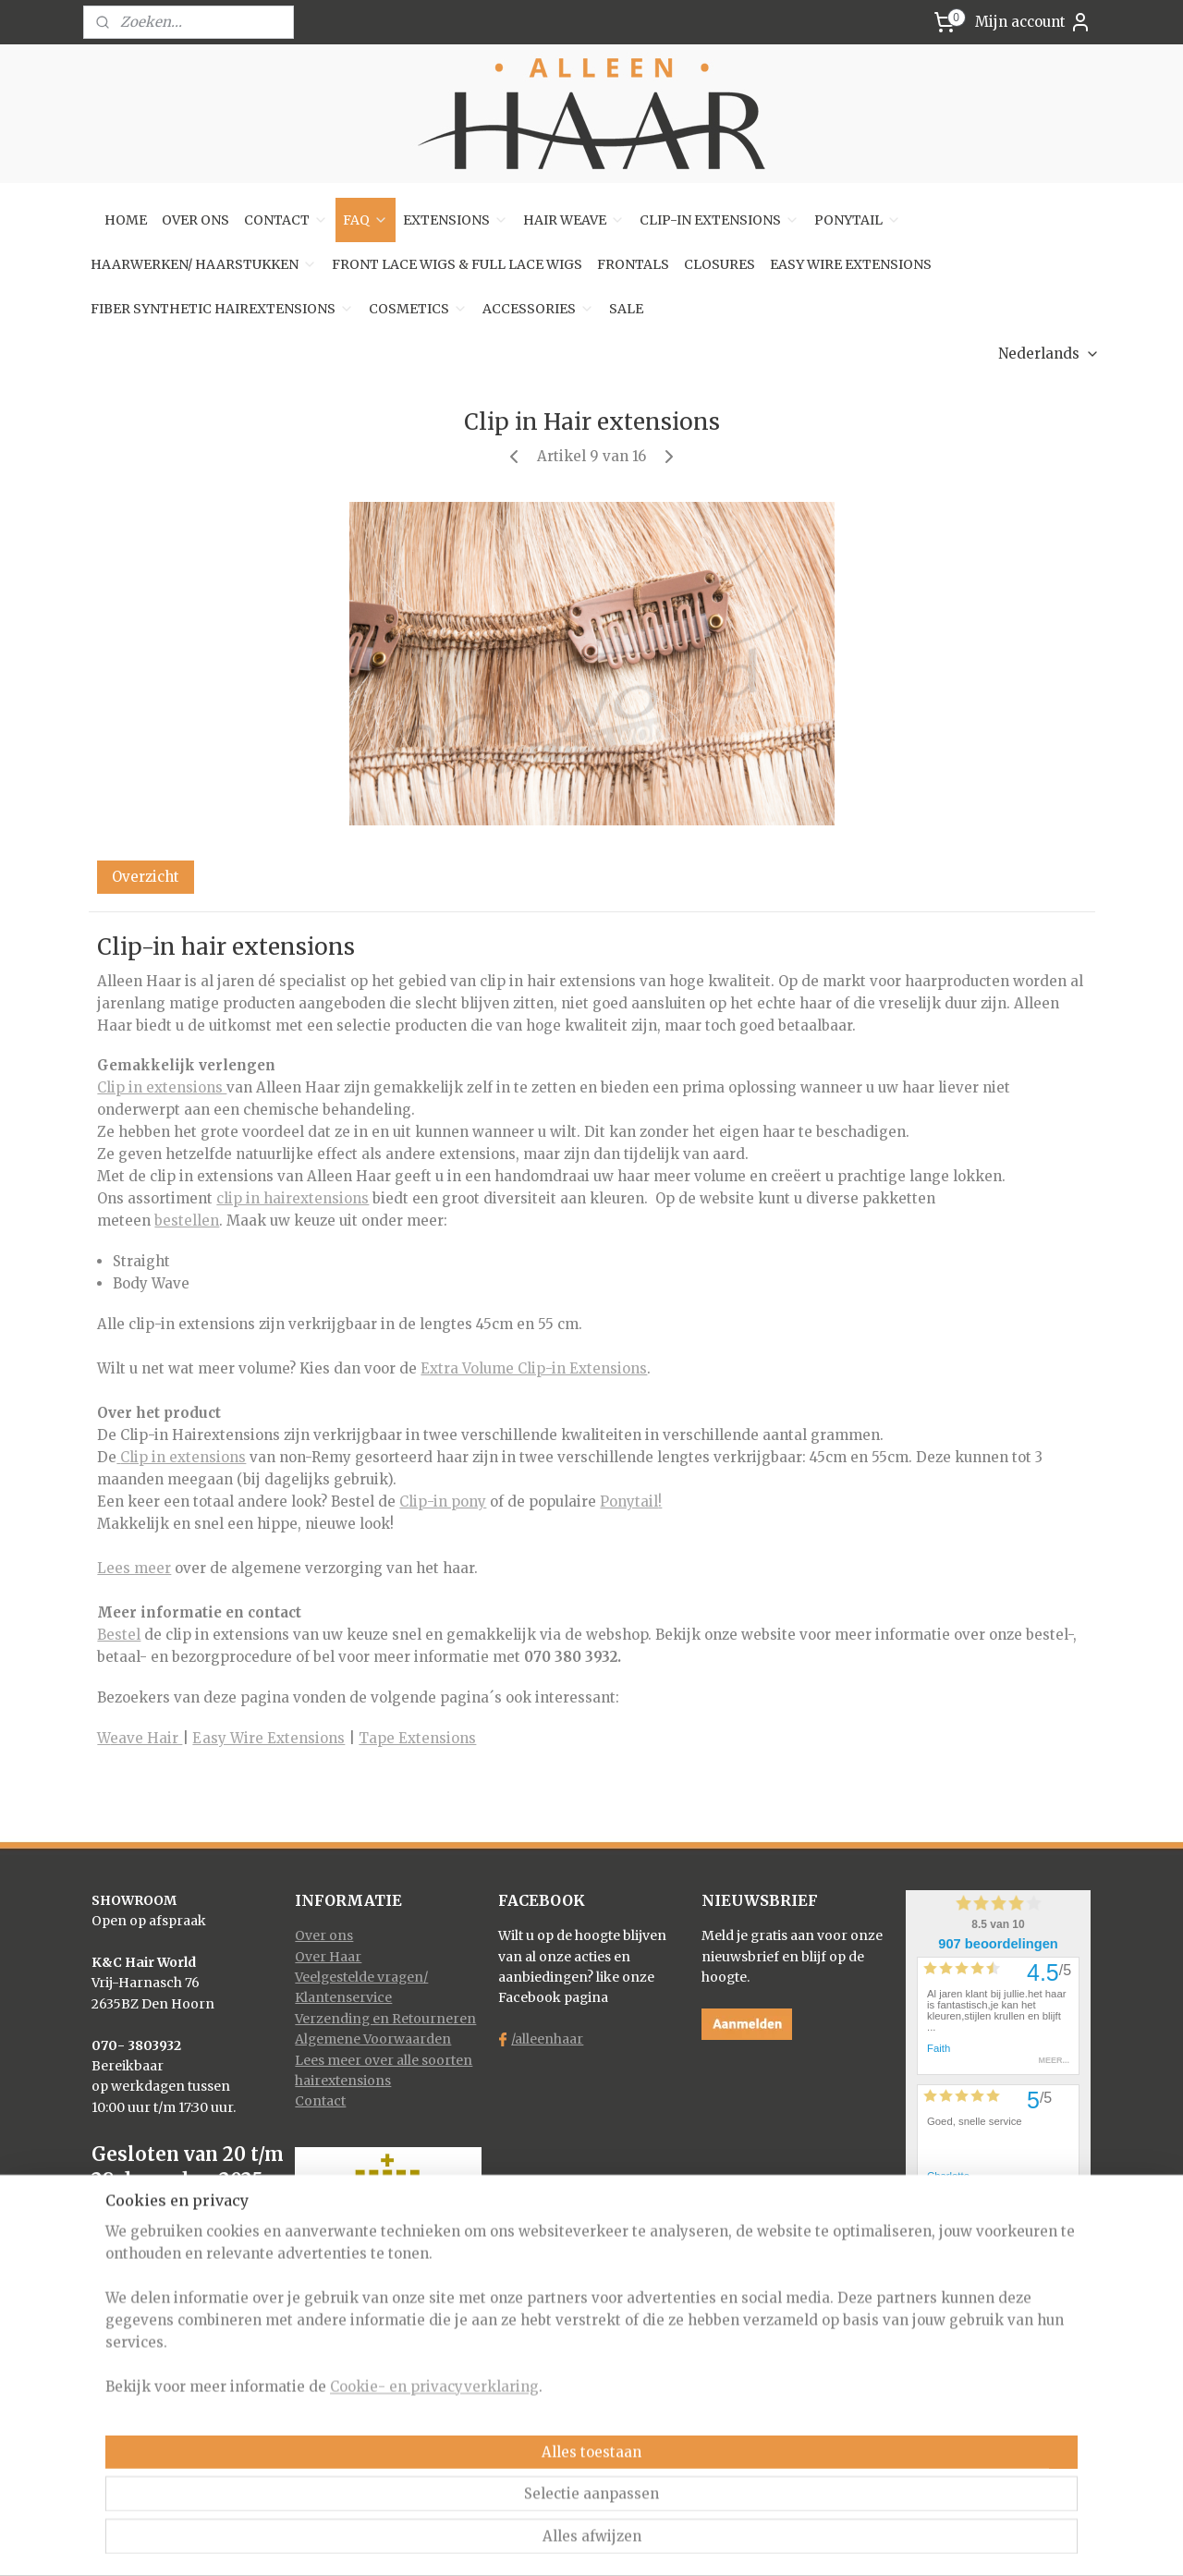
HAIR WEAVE (574, 220)
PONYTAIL (857, 220)
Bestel (118, 1634)
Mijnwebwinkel (795, 2541)
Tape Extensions (417, 1738)
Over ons (324, 1935)
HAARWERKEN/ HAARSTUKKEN (204, 264)
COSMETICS (418, 308)
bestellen (186, 1220)
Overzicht (145, 876)
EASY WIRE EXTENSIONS (851, 264)
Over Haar (328, 1956)
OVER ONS (195, 220)
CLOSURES (719, 264)
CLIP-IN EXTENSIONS (719, 220)
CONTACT (286, 220)
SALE (626, 308)
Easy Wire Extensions (268, 1738)
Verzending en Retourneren (385, 2018)
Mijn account (1033, 22)
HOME (125, 220)
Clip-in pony (442, 1501)
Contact (320, 2101)
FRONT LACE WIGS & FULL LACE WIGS (457, 264)
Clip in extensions (161, 1087)
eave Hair (146, 1738)
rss (559, 2541)
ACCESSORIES (538, 308)
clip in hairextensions (292, 1198)
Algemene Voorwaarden (373, 2039)
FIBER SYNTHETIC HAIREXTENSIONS (222, 308)
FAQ (365, 220)
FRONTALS (633, 264)
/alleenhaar (547, 2039)
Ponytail (629, 1501)
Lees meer (134, 1568)
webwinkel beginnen (630, 2541)
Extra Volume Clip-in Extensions (534, 1368)
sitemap (520, 2541)
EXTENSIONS (455, 220)
